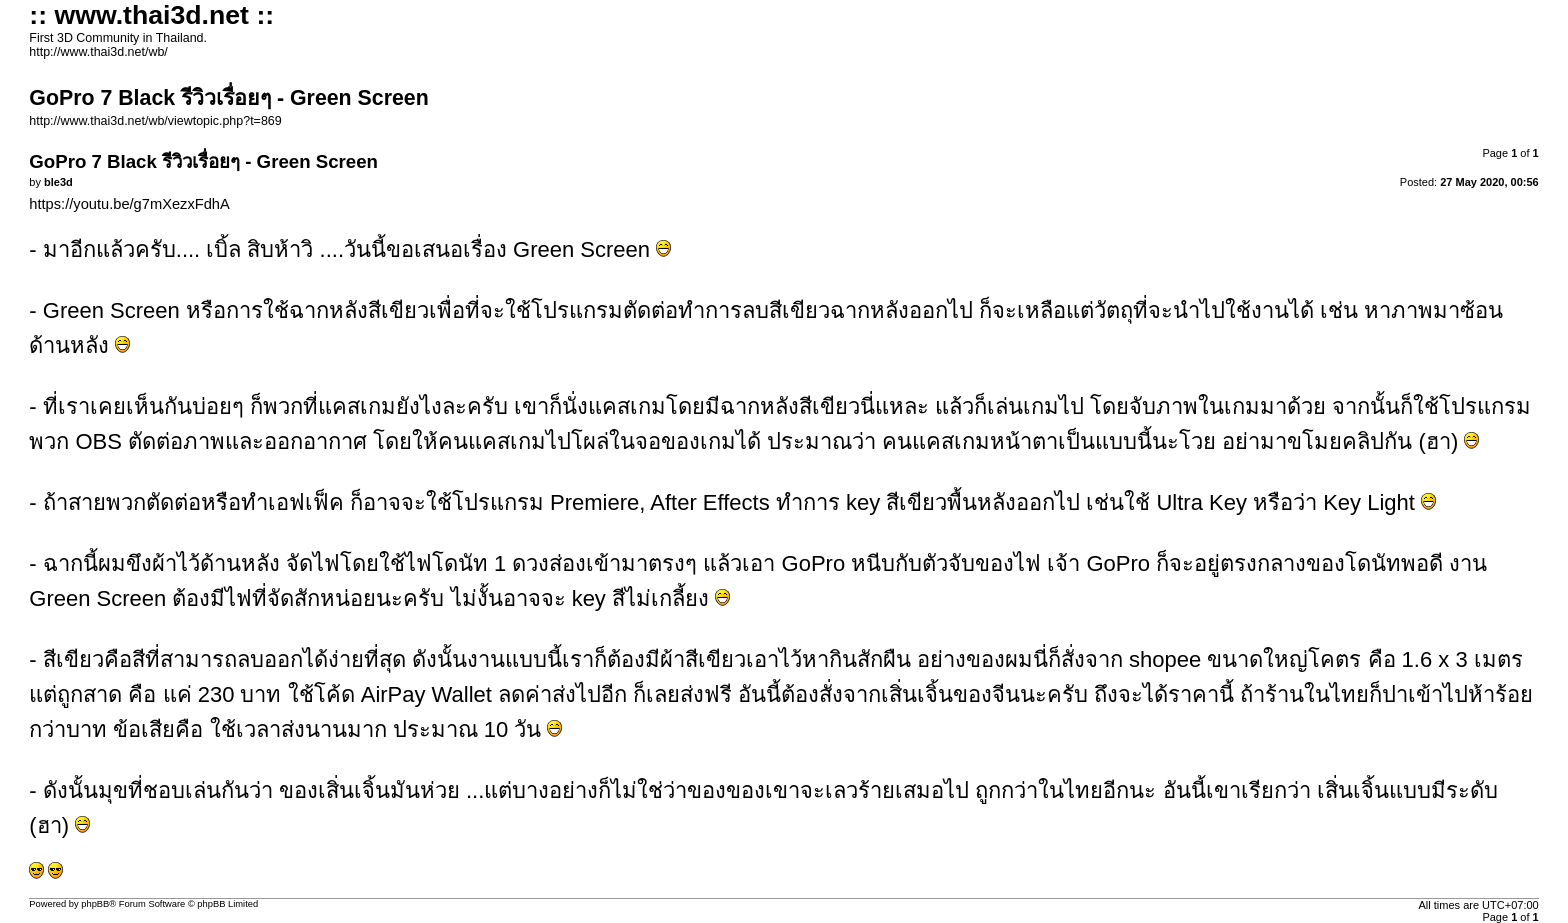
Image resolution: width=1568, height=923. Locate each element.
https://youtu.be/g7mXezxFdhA (129, 204)
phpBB (95, 904)
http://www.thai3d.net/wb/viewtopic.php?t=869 (155, 121)
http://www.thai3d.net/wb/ (98, 52)
